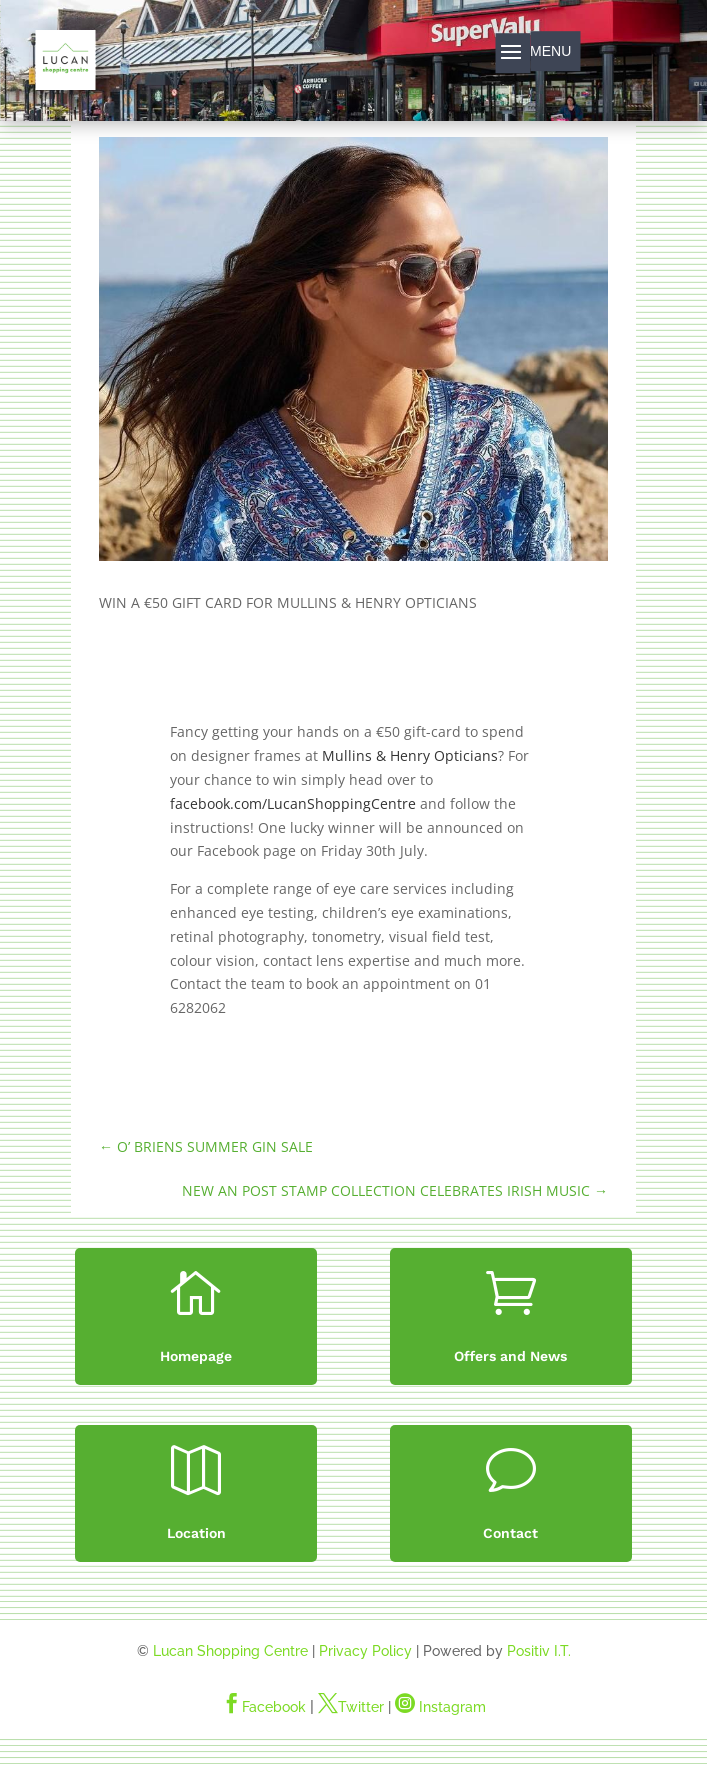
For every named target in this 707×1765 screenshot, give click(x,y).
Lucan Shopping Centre (230, 1651)
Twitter (351, 1707)
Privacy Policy (365, 1651)
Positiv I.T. (539, 1651)
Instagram (440, 1707)
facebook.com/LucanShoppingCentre (293, 803)
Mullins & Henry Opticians (410, 755)
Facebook (264, 1707)
